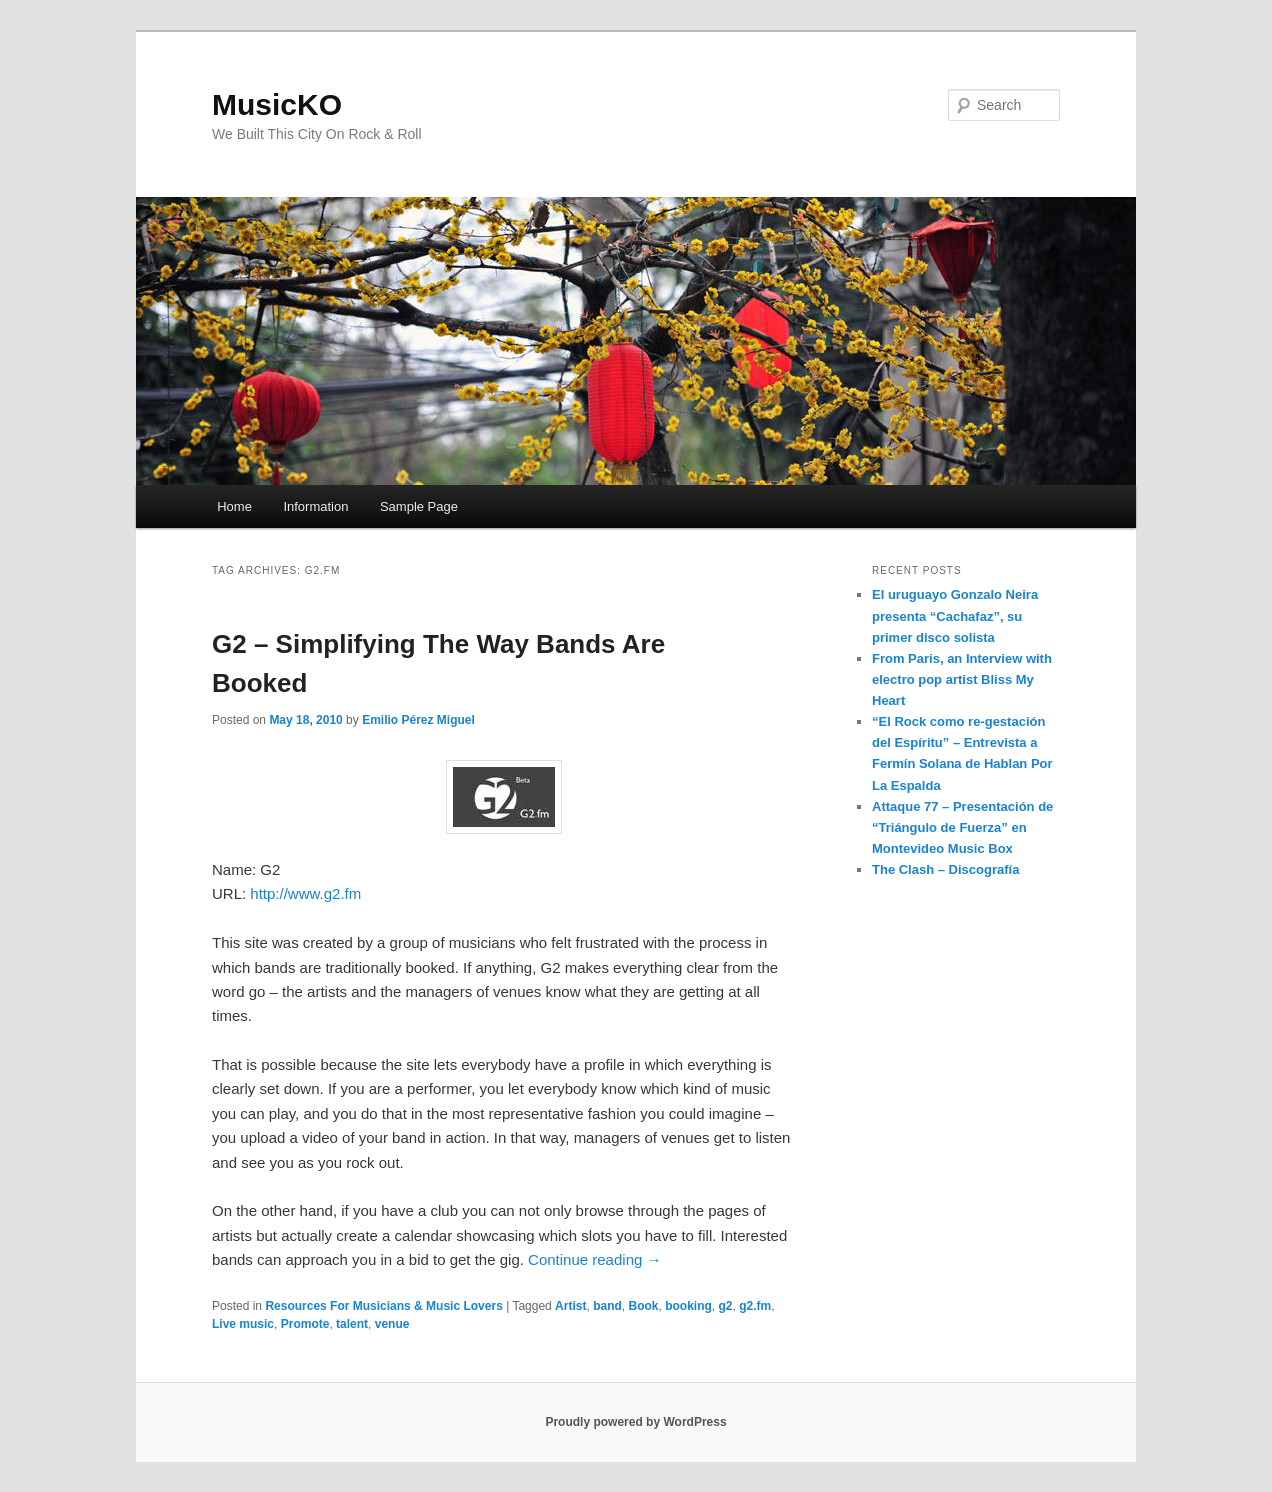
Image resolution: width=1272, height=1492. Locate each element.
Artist (570, 1306)
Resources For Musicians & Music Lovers (383, 1306)
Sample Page (419, 506)
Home (234, 506)
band (607, 1306)
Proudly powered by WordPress (635, 1422)
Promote (305, 1324)
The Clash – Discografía (945, 869)
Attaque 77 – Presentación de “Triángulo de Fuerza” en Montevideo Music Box (962, 827)
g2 (725, 1306)
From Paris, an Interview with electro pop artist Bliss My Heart (962, 679)
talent (352, 1324)
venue (392, 1324)
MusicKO (277, 104)
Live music (243, 1324)
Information (315, 506)
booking (688, 1306)
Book (643, 1306)
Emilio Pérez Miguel (418, 720)
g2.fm (755, 1306)
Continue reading (594, 1259)
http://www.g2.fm (305, 893)
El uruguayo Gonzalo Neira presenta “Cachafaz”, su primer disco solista (955, 615)
